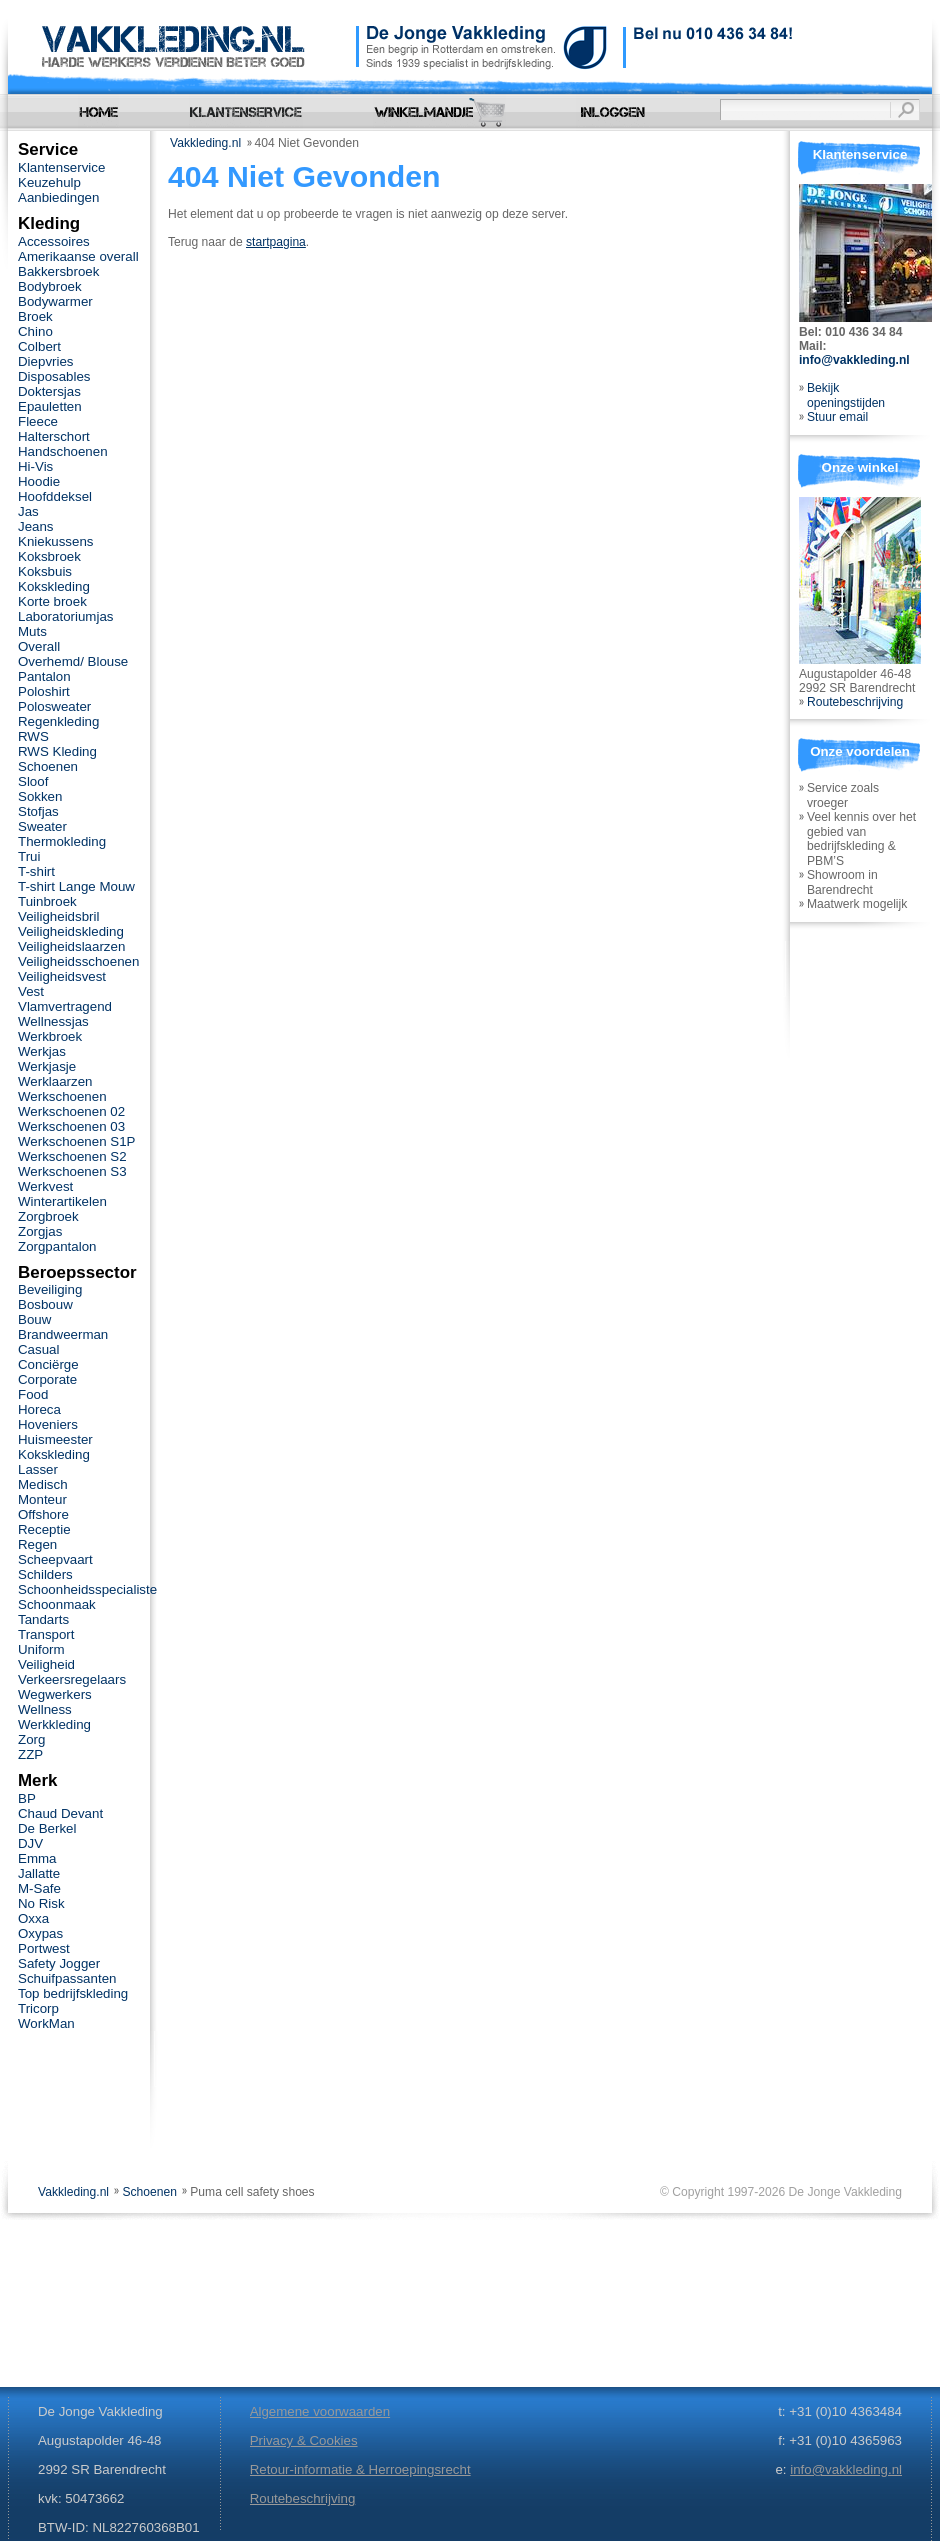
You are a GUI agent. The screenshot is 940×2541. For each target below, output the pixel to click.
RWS (33, 736)
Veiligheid (46, 1664)
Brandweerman (63, 1334)
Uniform (41, 1649)
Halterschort (54, 436)
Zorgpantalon (57, 1246)
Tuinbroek (47, 901)
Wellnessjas (53, 1021)
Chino (35, 331)
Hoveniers (48, 1424)
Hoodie (39, 481)
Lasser (38, 1469)
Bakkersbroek (58, 271)
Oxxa (33, 1918)
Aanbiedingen (58, 197)
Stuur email (837, 417)
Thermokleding (62, 841)
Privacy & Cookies (304, 2440)
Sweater (42, 826)
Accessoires (54, 241)
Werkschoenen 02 (71, 1111)
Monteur (42, 1499)
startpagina (276, 242)
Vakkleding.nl (205, 143)
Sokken (40, 796)
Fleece (38, 421)
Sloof (33, 781)
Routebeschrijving (855, 702)
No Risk (41, 1903)
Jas (28, 511)
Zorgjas (40, 1231)
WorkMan (46, 2023)
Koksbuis (45, 571)
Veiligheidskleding (71, 931)
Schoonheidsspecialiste (87, 1589)
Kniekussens (55, 541)
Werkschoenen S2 (72, 1156)
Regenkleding (58, 721)
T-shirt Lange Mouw (76, 886)
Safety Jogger (59, 1963)
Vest (31, 991)
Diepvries (46, 361)
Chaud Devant (60, 1813)
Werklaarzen (55, 1081)
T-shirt (36, 871)
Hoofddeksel (55, 496)
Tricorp (38, 2008)
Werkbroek (50, 1036)
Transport (46, 1634)
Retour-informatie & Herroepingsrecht (360, 2469)
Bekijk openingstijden (846, 395)
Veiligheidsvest (62, 976)
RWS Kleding (57, 751)
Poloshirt (44, 691)
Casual (38, 1349)
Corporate (47, 1379)
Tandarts (43, 1619)
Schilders (45, 1574)
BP (27, 1798)
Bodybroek (50, 286)
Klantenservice (61, 167)
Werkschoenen (62, 1096)
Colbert (39, 346)
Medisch (43, 1484)
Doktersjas (49, 391)
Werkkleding (54, 1724)
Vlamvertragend (65, 1006)
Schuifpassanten (67, 1978)
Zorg (31, 1739)
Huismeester (55, 1439)
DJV (30, 1843)
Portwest (44, 1948)
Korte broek (52, 601)
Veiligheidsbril (58, 916)
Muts (32, 631)
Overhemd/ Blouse (73, 661)
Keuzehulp (49, 182)
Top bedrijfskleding (73, 1993)
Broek (35, 316)
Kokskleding (54, 586)
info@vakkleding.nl (854, 360)
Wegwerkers (55, 1694)
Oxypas (40, 1933)
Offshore (43, 1514)
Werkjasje (47, 1066)
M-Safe (39, 1888)
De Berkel (47, 1828)
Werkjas (42, 1051)
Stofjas (38, 811)
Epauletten (50, 406)
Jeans (36, 526)
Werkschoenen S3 (72, 1171)
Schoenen (48, 766)
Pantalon (44, 676)
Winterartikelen (62, 1201)
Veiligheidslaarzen (71, 946)
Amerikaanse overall (78, 256)
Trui (29, 856)
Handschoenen (63, 451)
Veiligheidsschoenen (78, 961)
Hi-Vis (35, 466)
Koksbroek (49, 556)
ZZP (30, 1754)
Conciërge (48, 1364)
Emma (37, 1858)
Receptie (44, 1529)
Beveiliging (50, 1289)
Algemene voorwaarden (320, 2411)
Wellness (45, 1709)
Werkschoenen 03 (71, 1126)
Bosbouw (45, 1304)
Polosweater (54, 706)
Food (33, 1394)
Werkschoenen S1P (76, 1141)
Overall (39, 646)
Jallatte (39, 1873)
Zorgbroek (48, 1216)
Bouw (34, 1319)
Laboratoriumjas (65, 616)
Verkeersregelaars (72, 1679)
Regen (37, 1544)
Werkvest (45, 1186)
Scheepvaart (55, 1559)
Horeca (39, 1409)
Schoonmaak (57, 1604)
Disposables (54, 376)
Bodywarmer (55, 301)
